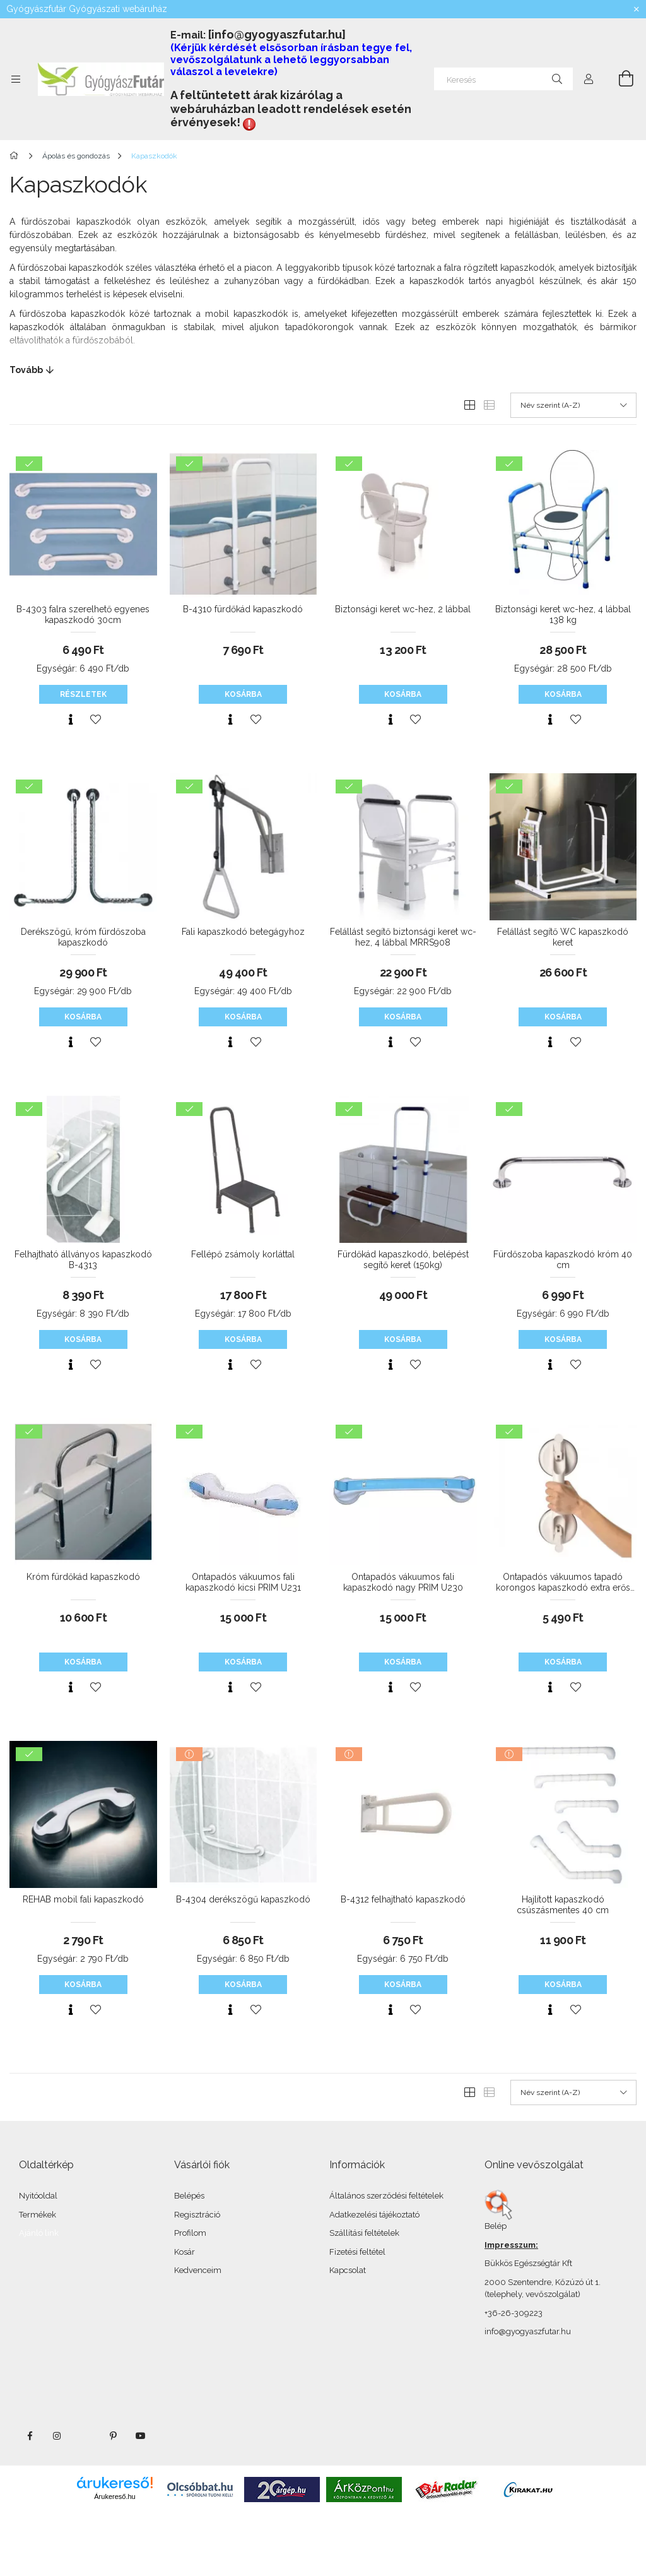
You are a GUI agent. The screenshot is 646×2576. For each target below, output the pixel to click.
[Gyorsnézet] (70, 719)
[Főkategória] (16, 155)
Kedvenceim (197, 2270)
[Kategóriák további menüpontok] (16, 79)
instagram (57, 2436)
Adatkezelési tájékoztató (374, 2214)
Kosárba (243, 694)
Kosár (184, 2252)
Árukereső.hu (114, 2496)
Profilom (190, 2233)
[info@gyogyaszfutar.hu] (277, 34)
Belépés (189, 2195)
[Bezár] (636, 9)
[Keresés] (503, 79)
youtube (140, 2436)
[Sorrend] (573, 405)
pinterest (113, 2436)
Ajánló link (39, 2233)
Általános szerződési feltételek (386, 2195)
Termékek (37, 2214)
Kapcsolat (347, 2270)
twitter (85, 2436)
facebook (29, 2436)
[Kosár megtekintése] (618, 79)
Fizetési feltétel (357, 2252)
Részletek (83, 694)
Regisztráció (197, 2214)
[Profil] (588, 79)
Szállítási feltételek (364, 2233)
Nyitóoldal (38, 2195)
